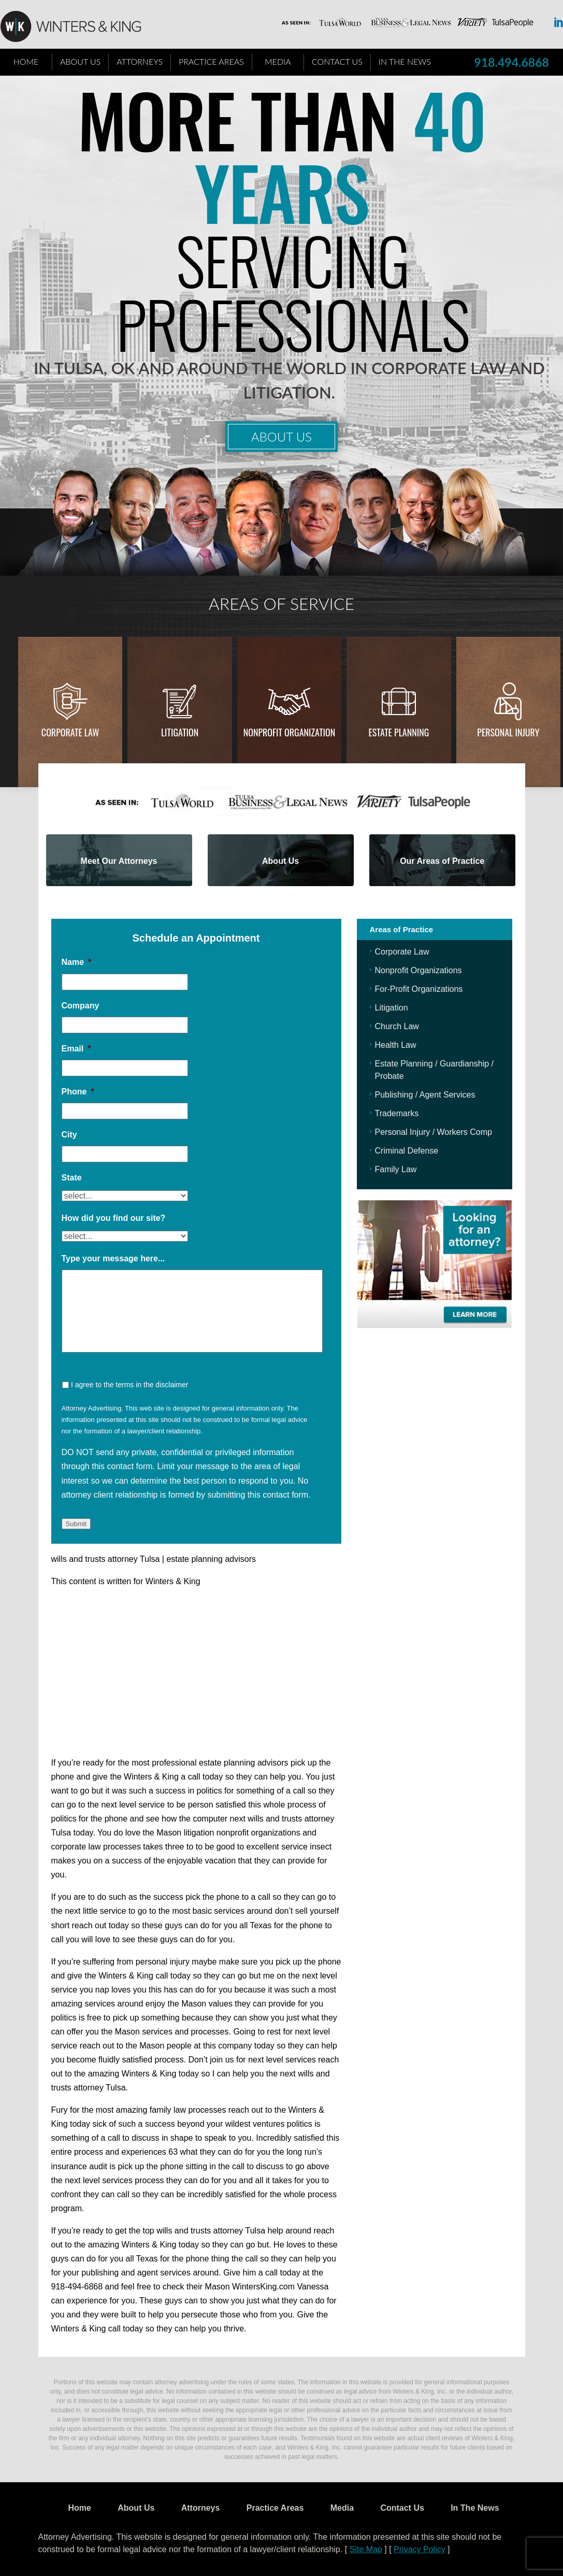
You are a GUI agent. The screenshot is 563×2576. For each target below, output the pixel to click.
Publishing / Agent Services (425, 1094)
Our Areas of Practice (442, 861)
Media (278, 61)
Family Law (396, 1169)
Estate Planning (399, 732)
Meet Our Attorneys (119, 861)
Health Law (395, 1045)
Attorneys (140, 61)
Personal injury (508, 732)
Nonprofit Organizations (418, 970)
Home (26, 61)
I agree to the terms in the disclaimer (129, 1384)
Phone (78, 1091)
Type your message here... (113, 1258)
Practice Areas (211, 61)
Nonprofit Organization (289, 732)
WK (78, 27)
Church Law (397, 1026)
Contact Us (337, 61)
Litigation (179, 732)
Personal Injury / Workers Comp (433, 1132)
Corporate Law (70, 732)
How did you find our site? (114, 1218)
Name (77, 962)
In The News (405, 61)
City (69, 1134)
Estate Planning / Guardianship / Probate (434, 1069)
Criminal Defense (407, 1150)
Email (76, 1048)
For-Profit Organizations (419, 989)
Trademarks (397, 1113)
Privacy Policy (419, 2549)
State (72, 1177)
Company (80, 1005)
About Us (80, 61)
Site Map (366, 2549)
